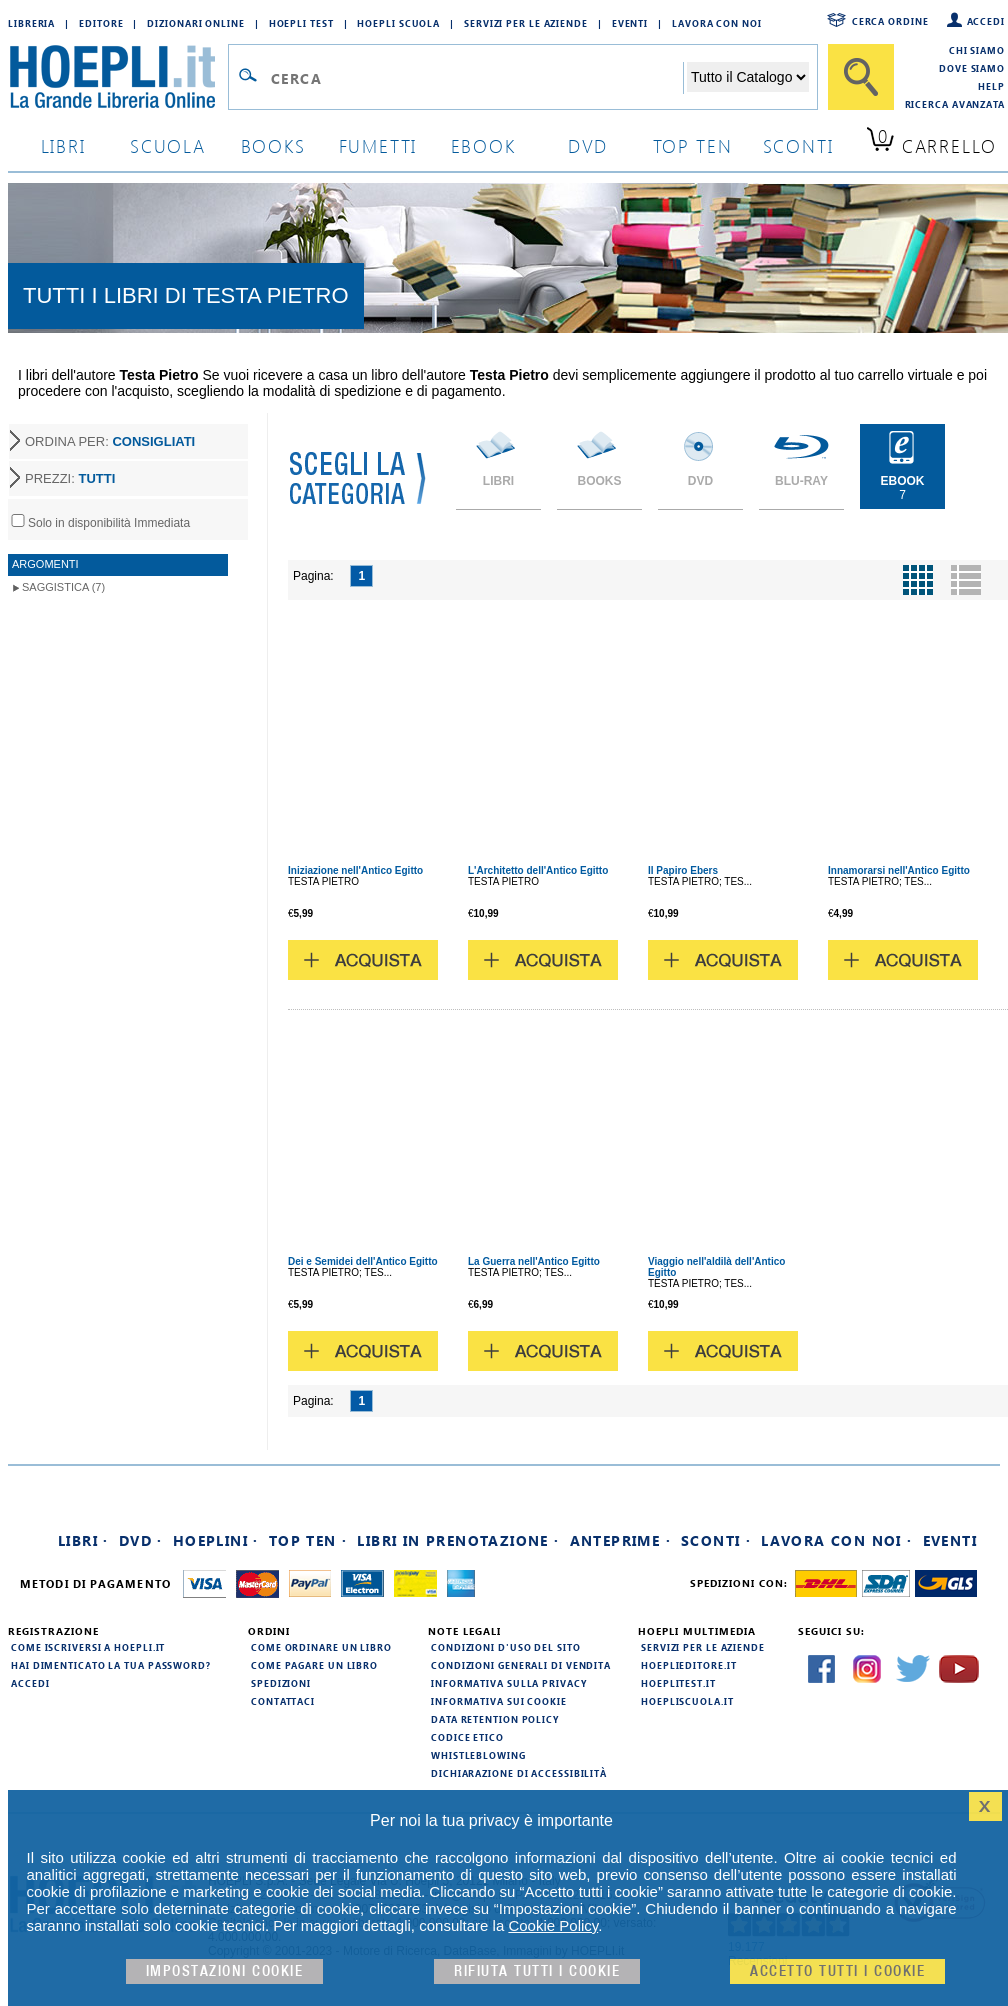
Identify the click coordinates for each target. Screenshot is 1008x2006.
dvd (588, 145)
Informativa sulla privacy (509, 1683)
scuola (168, 145)
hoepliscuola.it (687, 1701)
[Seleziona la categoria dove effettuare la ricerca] (748, 77)
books (273, 145)
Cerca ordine (890, 21)
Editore (101, 23)
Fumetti (378, 145)
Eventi (630, 23)
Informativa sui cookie (499, 1701)
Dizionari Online (195, 23)
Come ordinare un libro (321, 1647)
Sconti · (716, 1540)
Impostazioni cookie (225, 1971)
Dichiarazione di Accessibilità (519, 1773)
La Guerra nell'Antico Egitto (534, 1261)
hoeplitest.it (678, 1683)
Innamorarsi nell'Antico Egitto (899, 870)
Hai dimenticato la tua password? (111, 1665)
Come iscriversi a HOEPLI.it (88, 1647)
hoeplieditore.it (688, 1665)
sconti (798, 145)
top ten (693, 145)
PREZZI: (70, 478)
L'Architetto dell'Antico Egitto (538, 870)
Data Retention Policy (495, 1719)
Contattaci (283, 1701)
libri (63, 145)
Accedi (986, 21)
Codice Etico (467, 1737)
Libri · (83, 1540)
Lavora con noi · (836, 1540)
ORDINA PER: (110, 441)
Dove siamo (972, 68)
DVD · (141, 1540)
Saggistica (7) (63, 587)
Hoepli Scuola (398, 23)
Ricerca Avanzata (955, 104)
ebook (483, 145)
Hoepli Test (301, 23)
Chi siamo (977, 50)
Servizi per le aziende (526, 23)
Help (991, 86)
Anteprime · (620, 1540)
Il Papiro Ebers (683, 870)
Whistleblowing (478, 1755)
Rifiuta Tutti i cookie (537, 1971)
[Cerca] (861, 77)
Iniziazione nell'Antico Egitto (355, 870)
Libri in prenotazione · (458, 1540)
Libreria (31, 23)
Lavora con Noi (717, 23)
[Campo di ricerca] (476, 78)
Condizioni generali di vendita (521, 1665)
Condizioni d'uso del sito (506, 1647)
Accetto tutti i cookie (837, 1971)
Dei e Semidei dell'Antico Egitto (363, 1261)
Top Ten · (308, 1540)
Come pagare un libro (314, 1665)
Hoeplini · (216, 1540)
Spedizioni (281, 1683)
